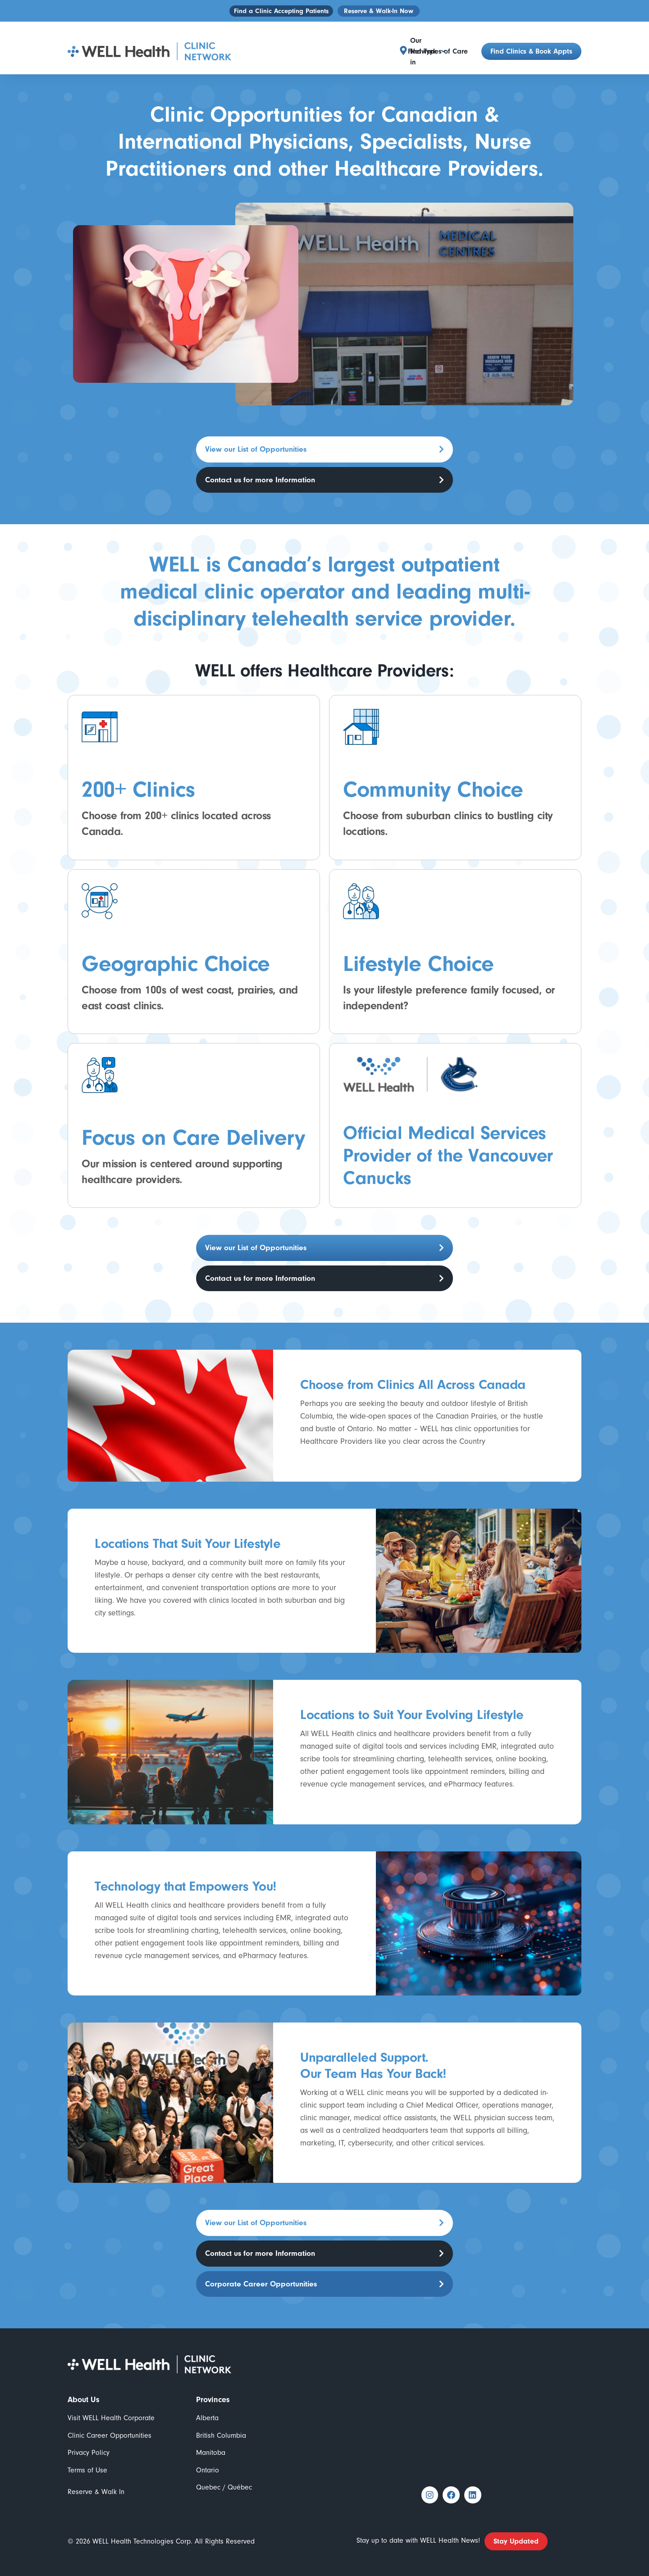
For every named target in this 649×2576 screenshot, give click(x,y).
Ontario (207, 2453)
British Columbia (221, 2419)
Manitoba (210, 2436)
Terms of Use (87, 2453)
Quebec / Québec (224, 2471)
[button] (368, 40)
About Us (84, 2383)
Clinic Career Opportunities (109, 2419)
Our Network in (368, 40)
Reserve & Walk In (96, 2475)
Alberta (207, 2401)
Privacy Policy (89, 2436)
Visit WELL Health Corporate (111, 2401)
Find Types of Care (438, 40)
